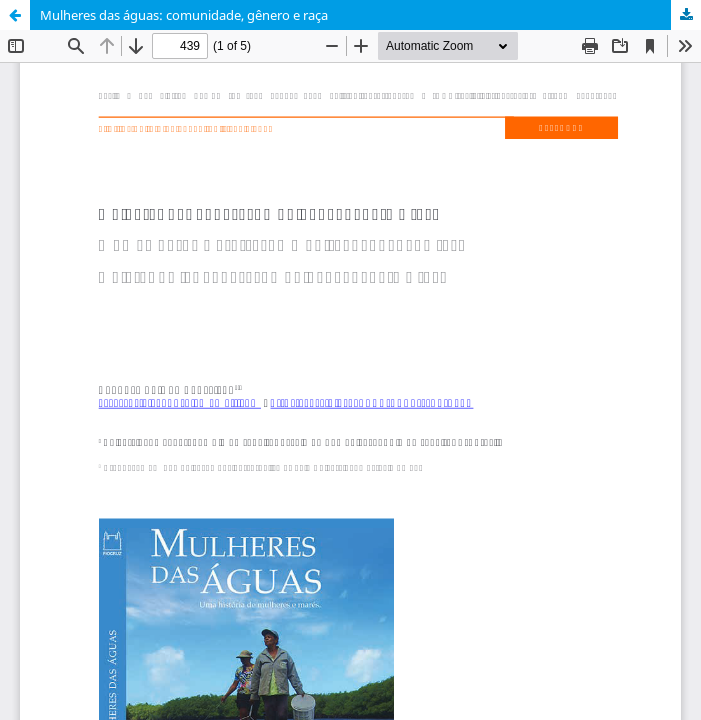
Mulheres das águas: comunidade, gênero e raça (184, 15)
